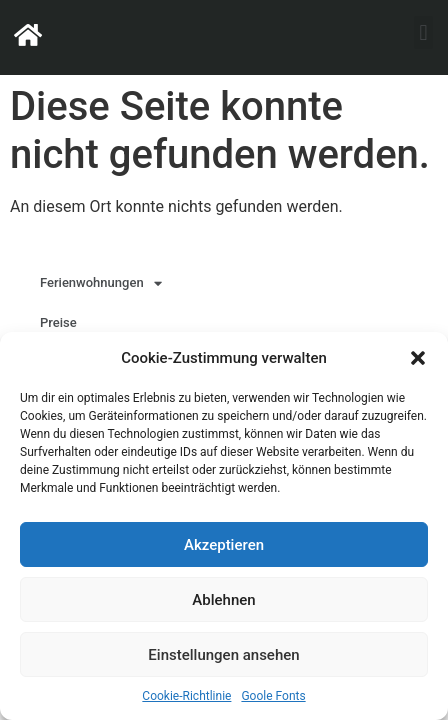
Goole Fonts (273, 696)
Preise (58, 322)
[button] (418, 358)
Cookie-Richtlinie (186, 696)
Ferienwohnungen (101, 283)
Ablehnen (223, 600)
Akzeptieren (224, 545)
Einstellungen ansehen (223, 655)
